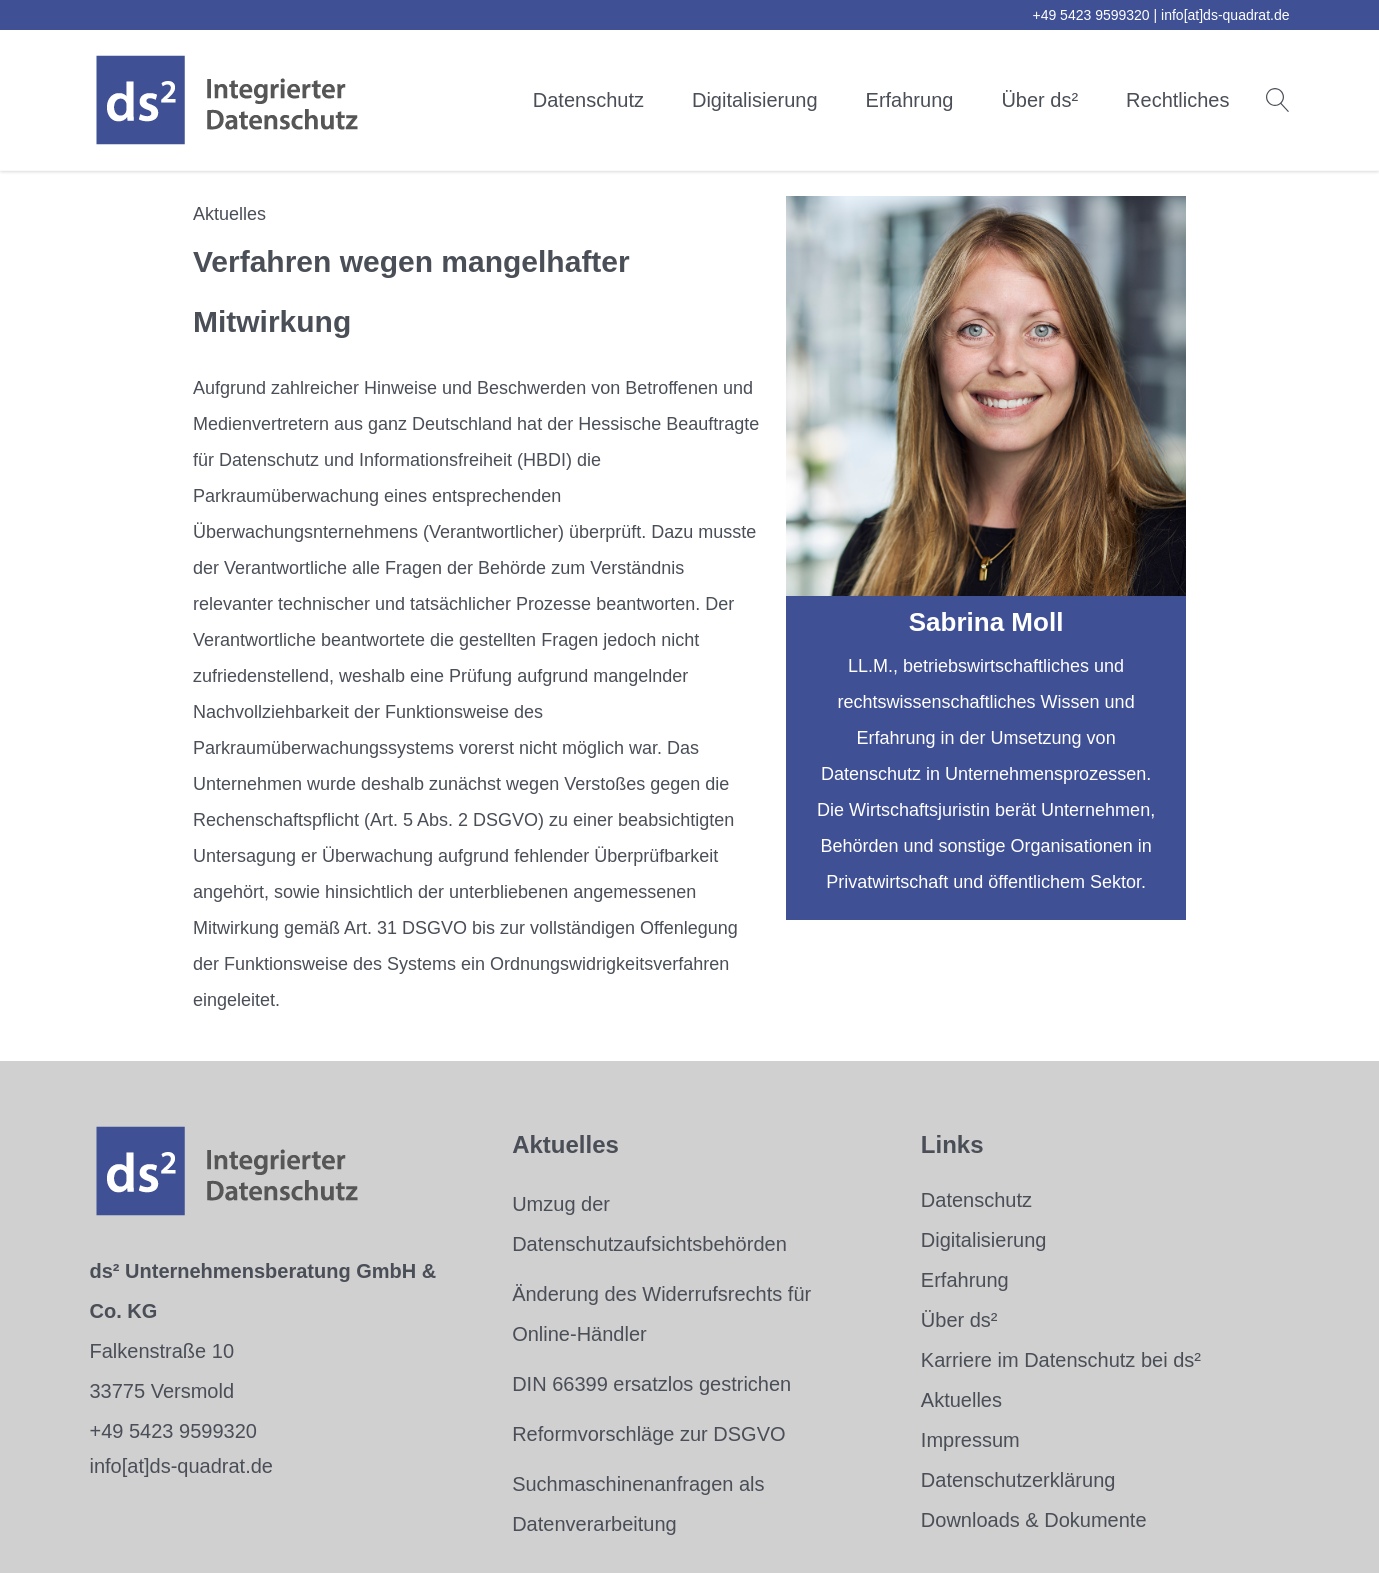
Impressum (970, 1440)
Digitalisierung (755, 100)
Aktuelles (961, 1400)
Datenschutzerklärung (1018, 1480)
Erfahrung (910, 100)
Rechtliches (1177, 100)
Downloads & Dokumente (1034, 1520)
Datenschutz (588, 100)
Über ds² (1039, 100)
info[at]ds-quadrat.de (1225, 15)
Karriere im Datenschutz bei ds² (1061, 1360)
